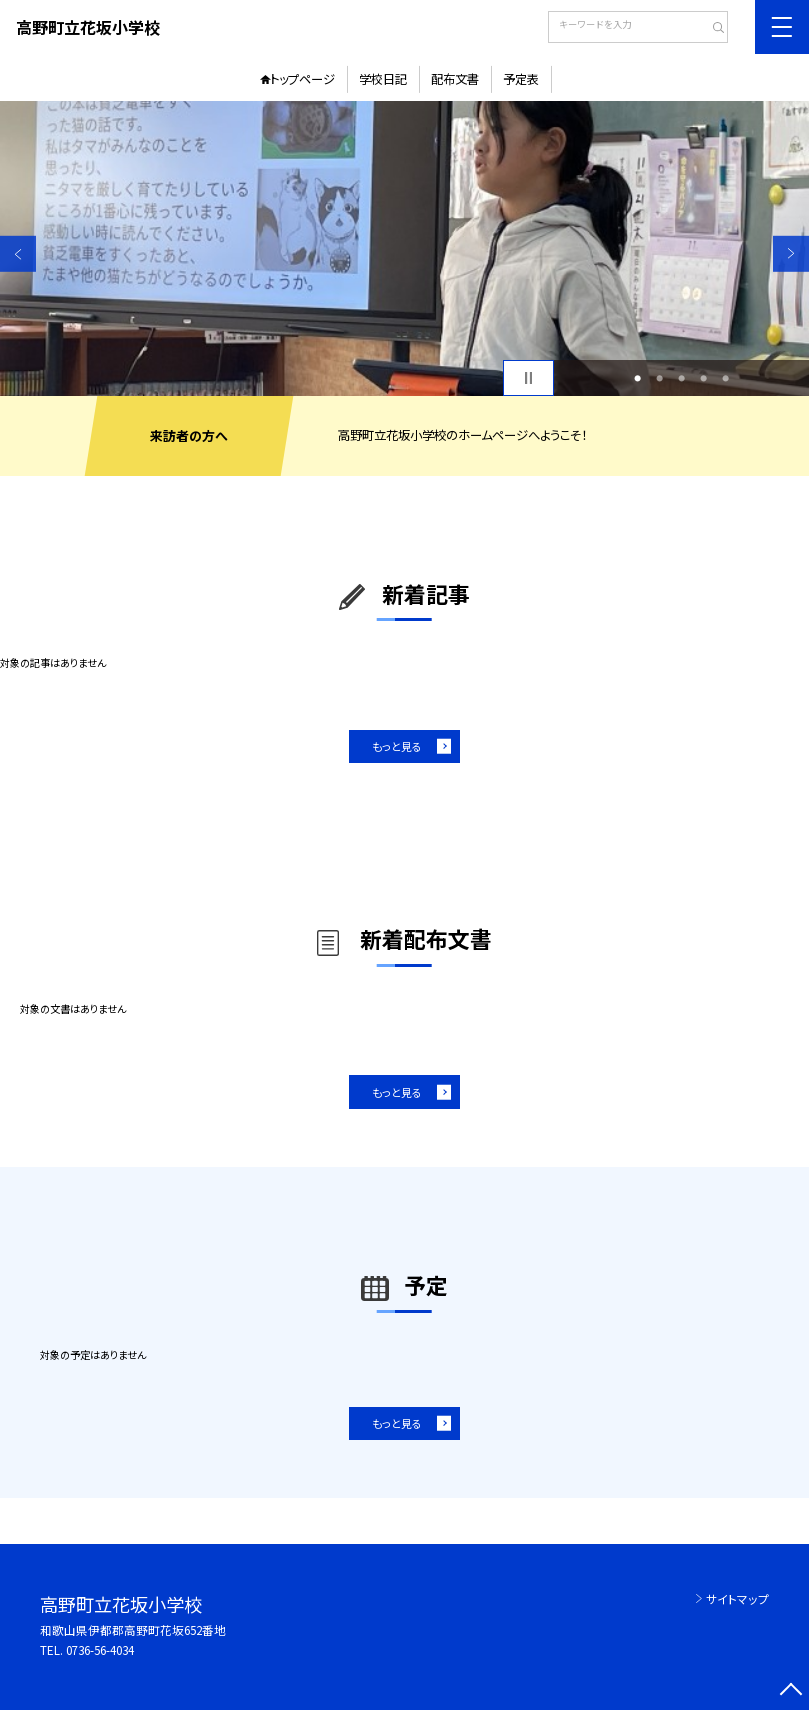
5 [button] (725, 378)
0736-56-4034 (100, 1649)
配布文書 (455, 79)
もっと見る (397, 746)
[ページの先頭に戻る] (791, 1692)
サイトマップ (737, 1598)
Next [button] (791, 253)
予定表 (521, 79)
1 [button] (637, 378)
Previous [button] (18, 253)
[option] (404, 248)
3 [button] (681, 378)
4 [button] (703, 378)
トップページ (302, 79)
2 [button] (659, 378)
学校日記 (383, 79)
